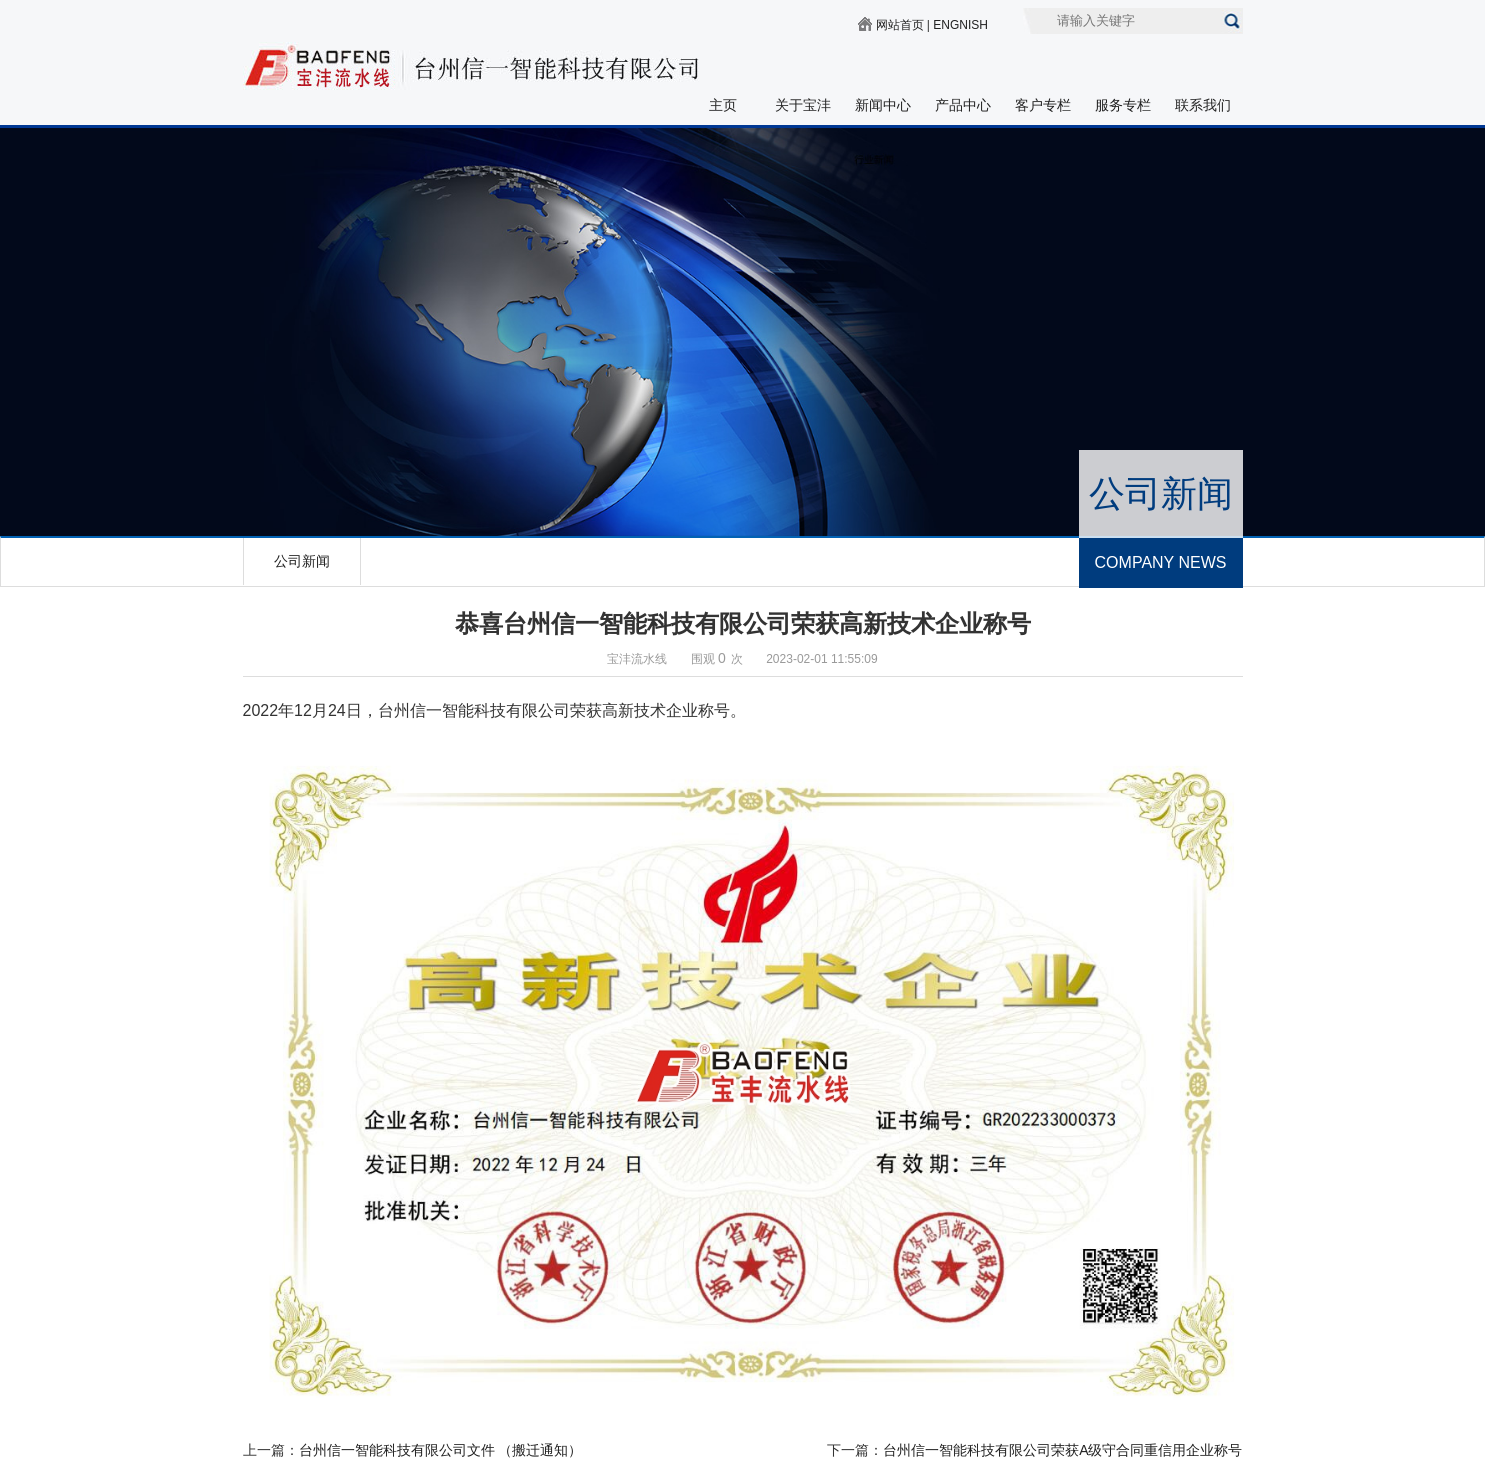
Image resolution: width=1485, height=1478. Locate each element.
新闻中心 (883, 105)
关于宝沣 (803, 105)
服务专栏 (1123, 105)
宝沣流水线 (637, 659)
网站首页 (900, 25)
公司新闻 (302, 561)
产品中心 (963, 105)
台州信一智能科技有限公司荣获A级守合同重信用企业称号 (1062, 1450)
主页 (723, 105)
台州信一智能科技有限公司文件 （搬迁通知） (441, 1450)
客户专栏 (1043, 105)
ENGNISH (960, 25)
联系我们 (1203, 105)
